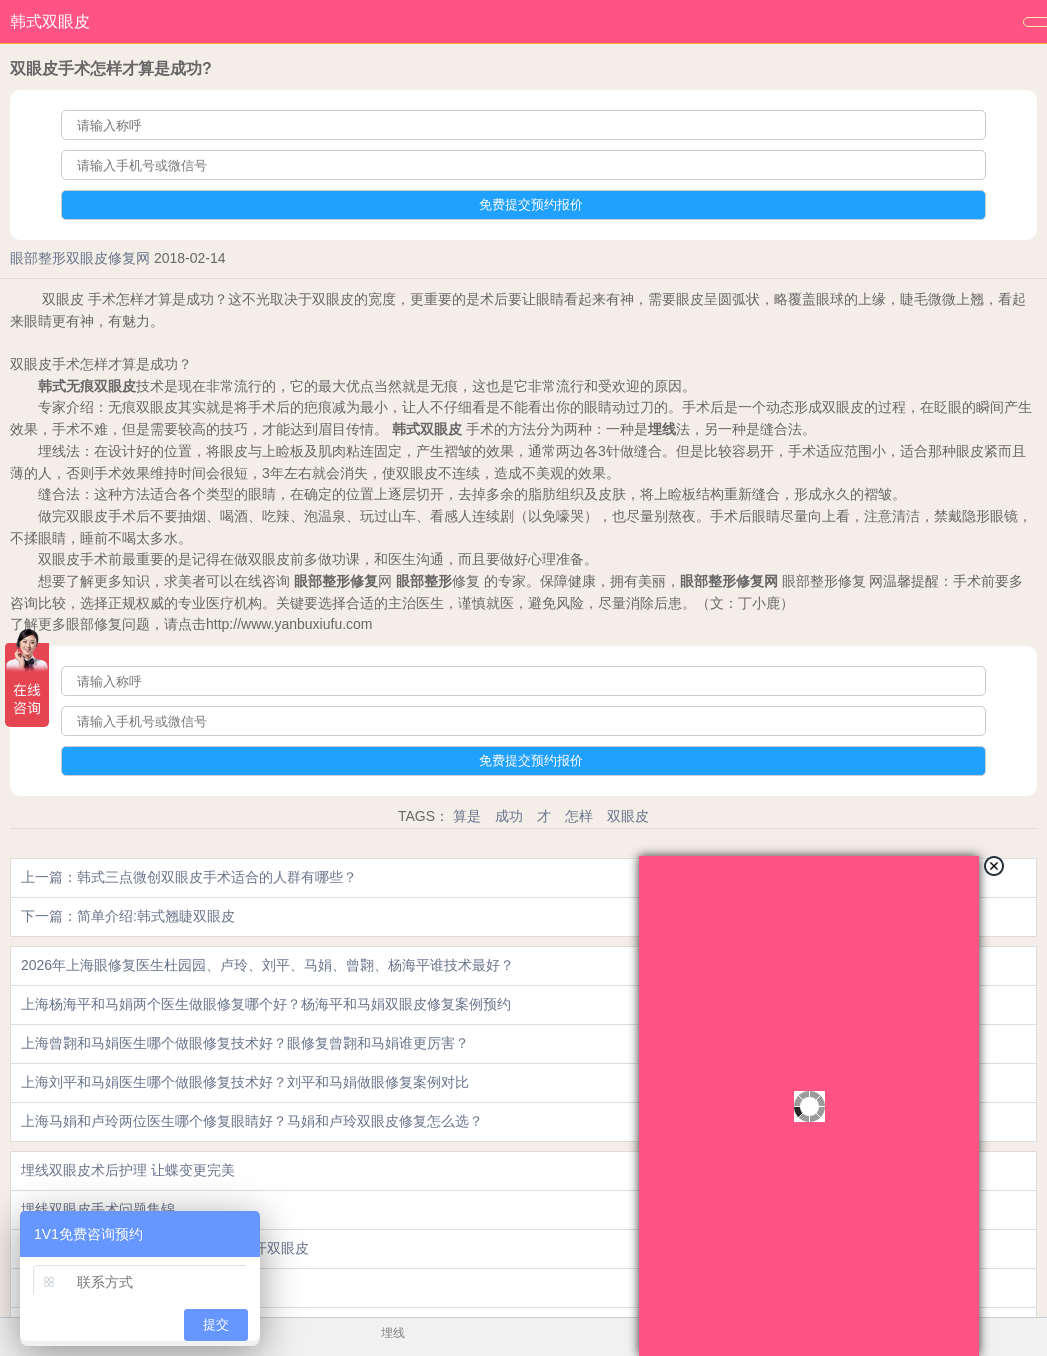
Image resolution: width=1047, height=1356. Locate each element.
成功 (509, 816)
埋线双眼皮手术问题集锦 (98, 1209)
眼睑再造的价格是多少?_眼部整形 (127, 1287)
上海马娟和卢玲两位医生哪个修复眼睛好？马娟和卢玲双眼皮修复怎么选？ (252, 1121)
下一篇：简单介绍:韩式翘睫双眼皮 (128, 916)
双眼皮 (628, 816)
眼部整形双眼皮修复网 (80, 258)
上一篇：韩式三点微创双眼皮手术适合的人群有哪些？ (189, 877)
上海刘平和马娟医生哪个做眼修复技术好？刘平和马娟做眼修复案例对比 (245, 1082)
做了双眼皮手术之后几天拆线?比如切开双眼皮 (165, 1248)
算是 (467, 816)
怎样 (579, 816)
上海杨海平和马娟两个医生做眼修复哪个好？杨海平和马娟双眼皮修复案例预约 (266, 1004)
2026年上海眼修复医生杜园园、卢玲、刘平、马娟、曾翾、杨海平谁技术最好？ (267, 965)
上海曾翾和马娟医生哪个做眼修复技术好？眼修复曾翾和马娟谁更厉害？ (245, 1043)
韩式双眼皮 (50, 21)
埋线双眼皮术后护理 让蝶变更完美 (128, 1170)
